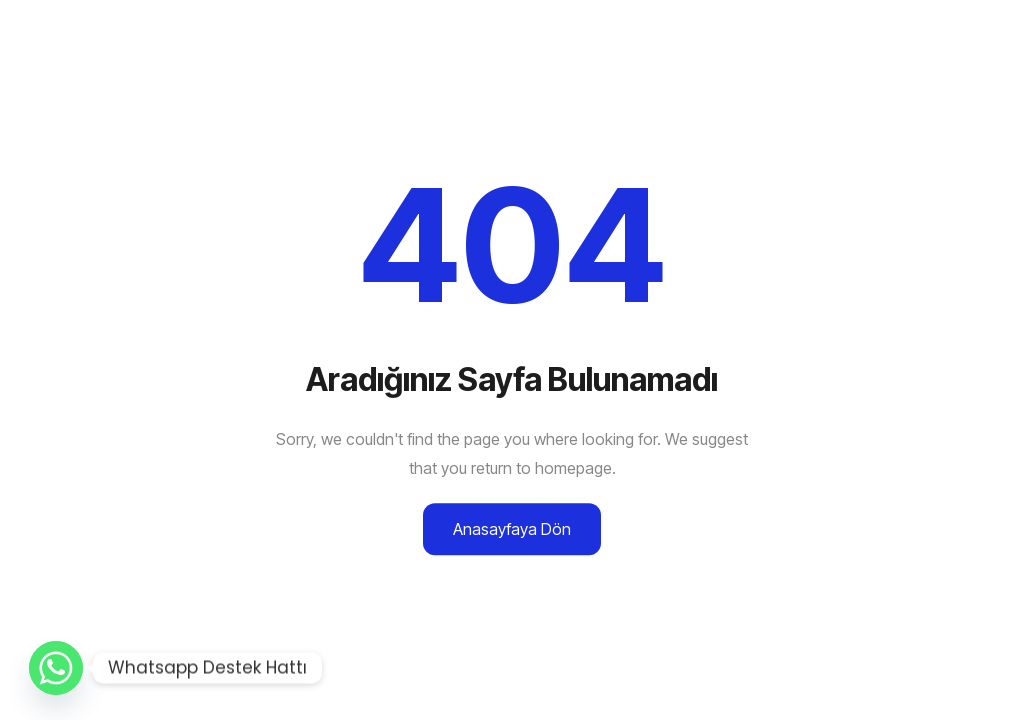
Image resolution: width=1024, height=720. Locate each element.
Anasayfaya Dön (512, 529)
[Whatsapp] (56, 668)
